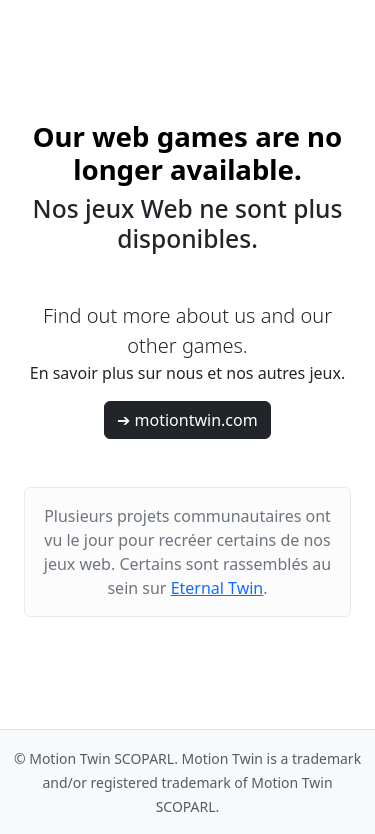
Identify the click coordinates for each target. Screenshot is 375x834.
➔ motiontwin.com (187, 420)
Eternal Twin (217, 588)
